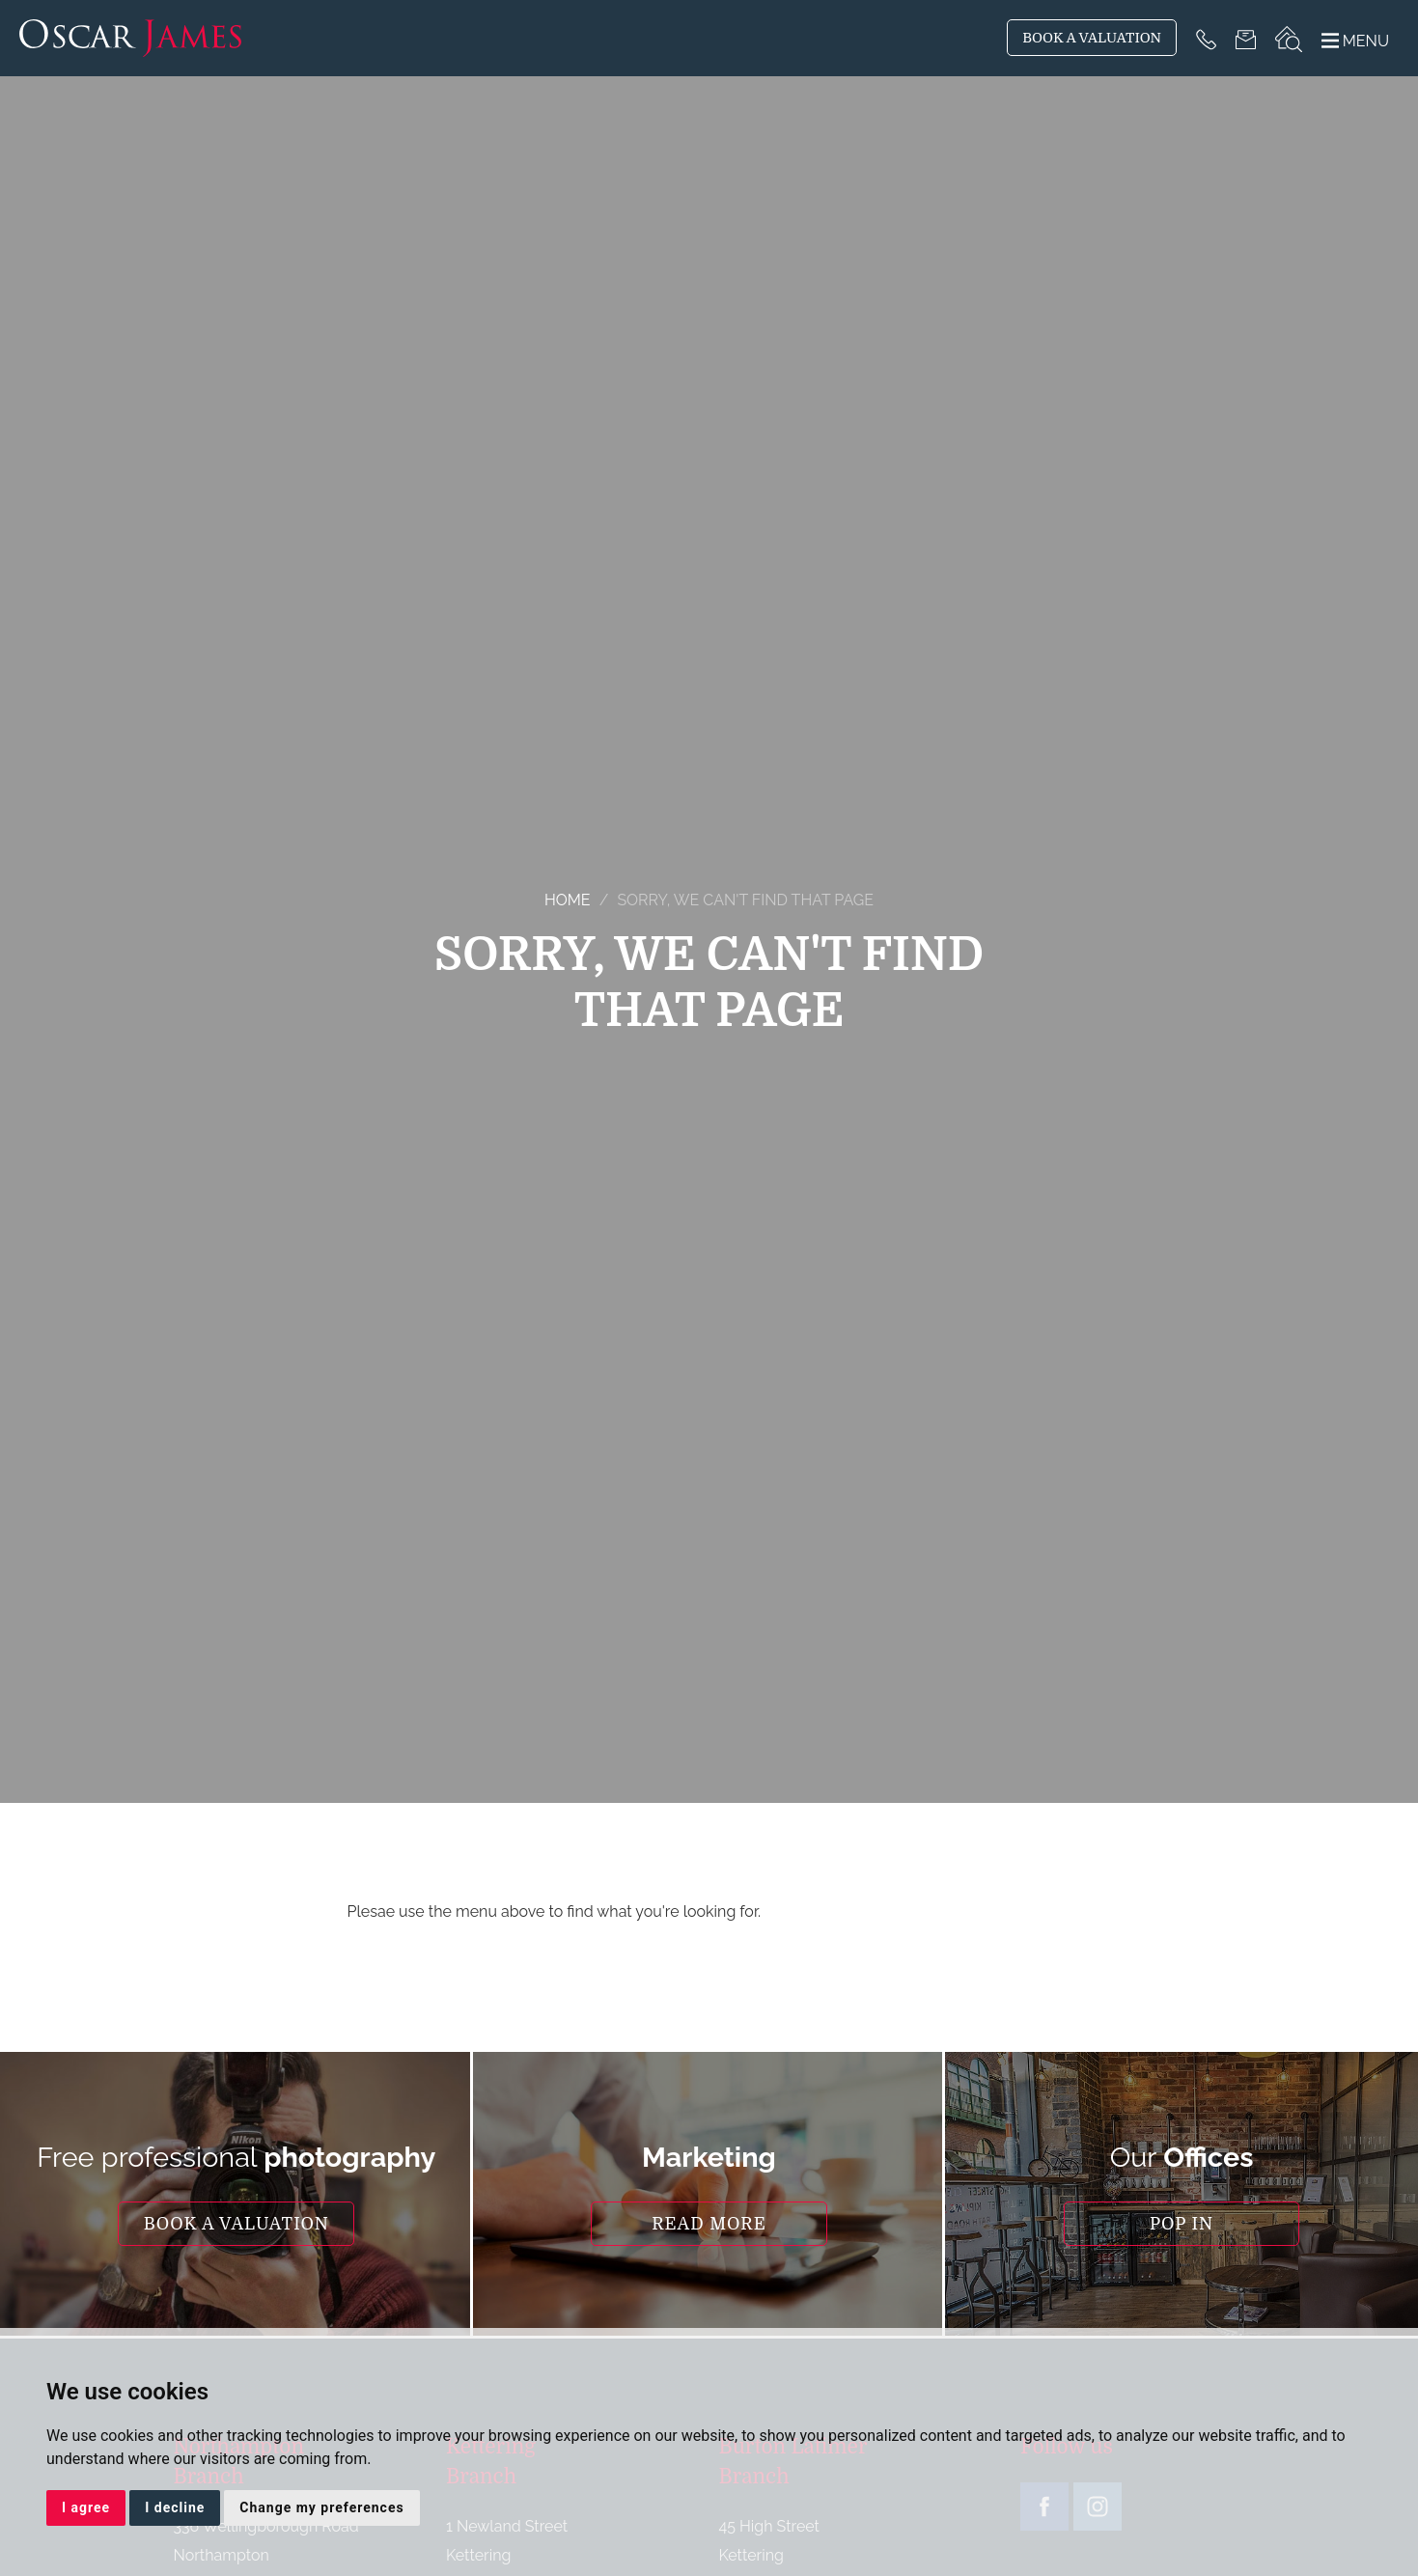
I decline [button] (175, 2507)
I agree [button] (86, 2507)
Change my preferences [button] (321, 2507)
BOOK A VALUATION (1091, 37)
